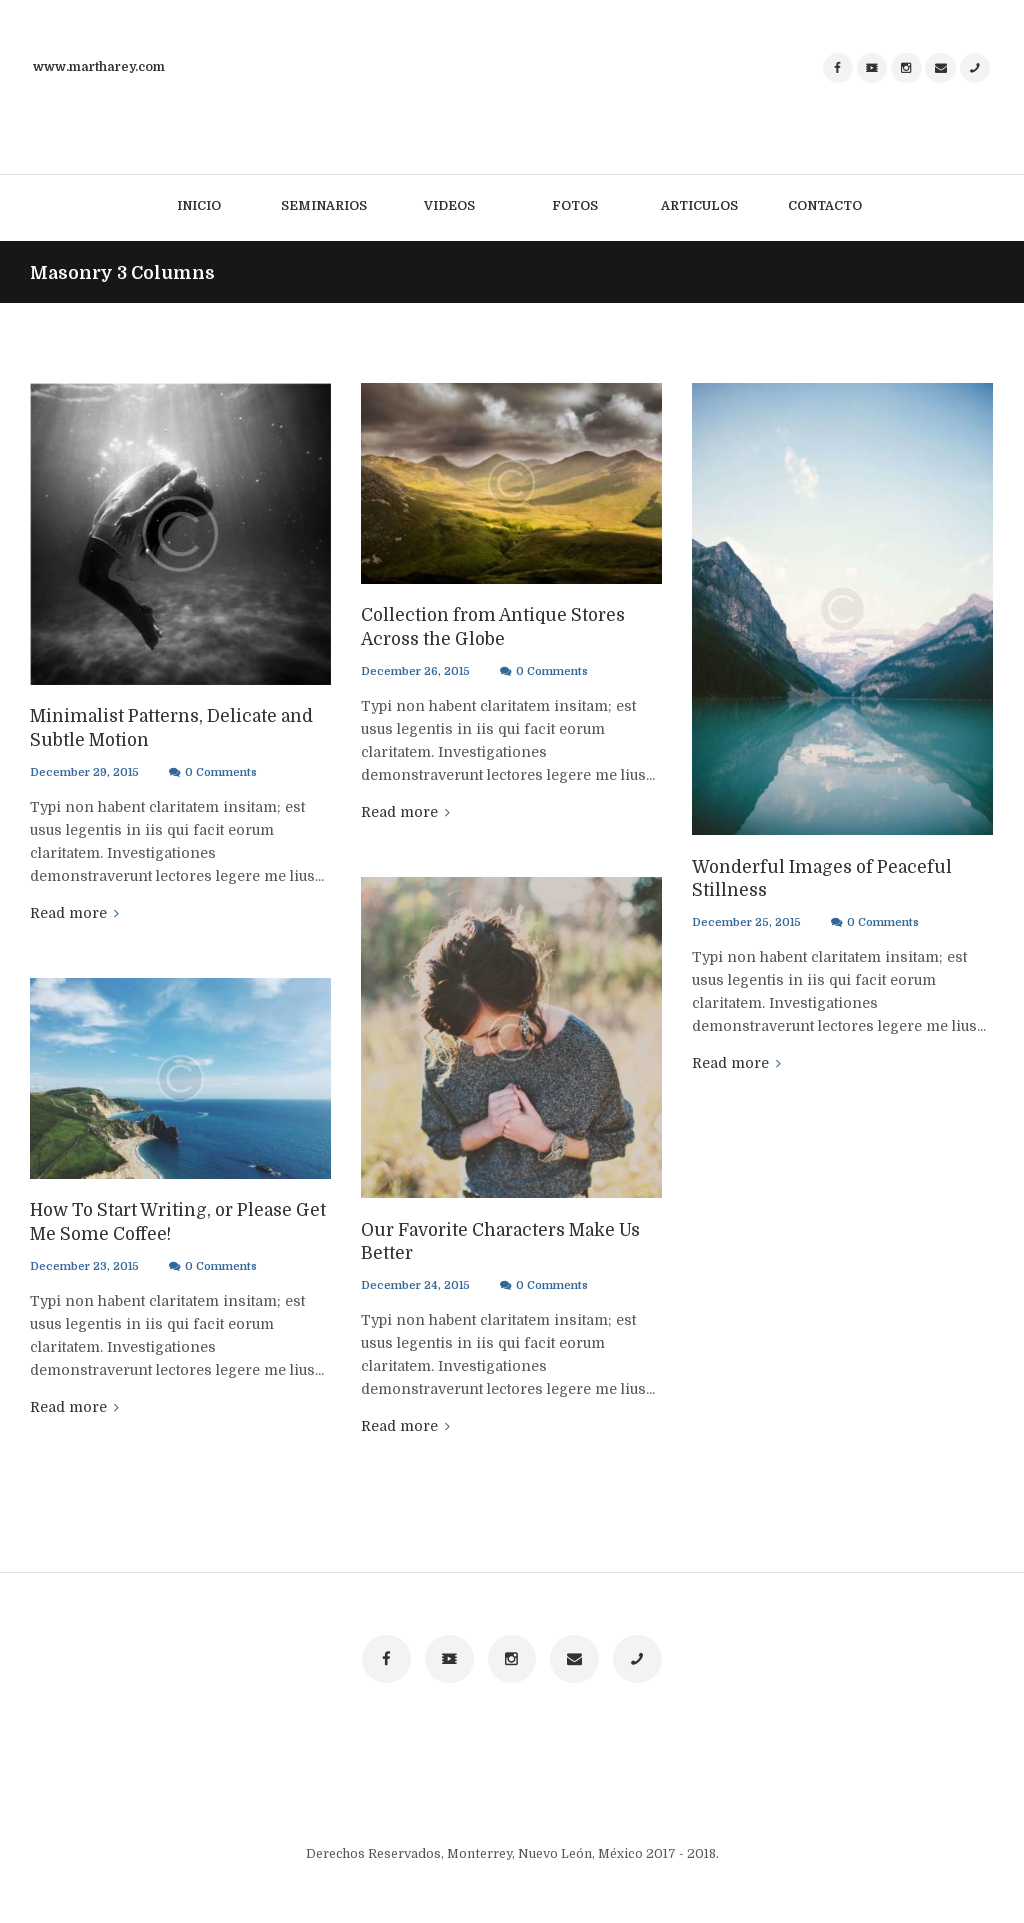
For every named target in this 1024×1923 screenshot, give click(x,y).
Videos (449, 206)
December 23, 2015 (84, 1264)
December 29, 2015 (84, 770)
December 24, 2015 (415, 1283)
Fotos (575, 206)
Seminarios (324, 206)
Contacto (825, 206)
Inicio (199, 206)
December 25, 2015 (745, 920)
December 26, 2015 (415, 669)
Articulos (699, 206)
